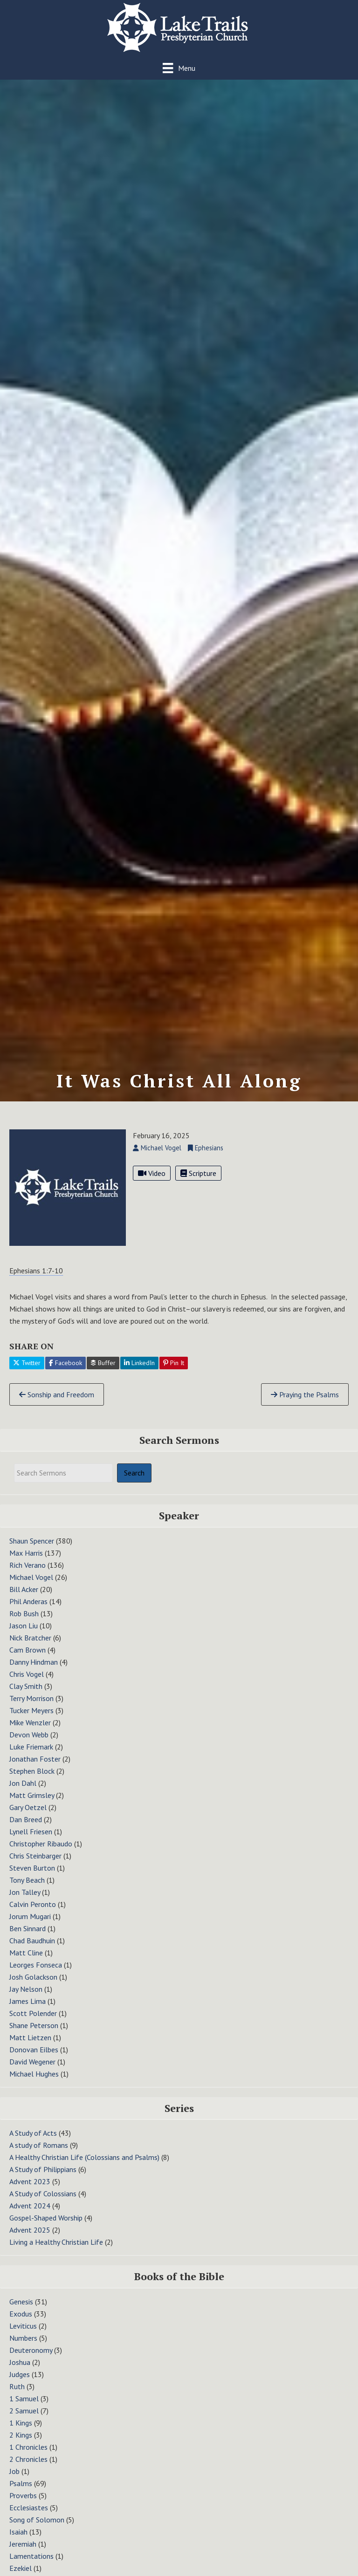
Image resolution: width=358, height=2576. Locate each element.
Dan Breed (25, 1828)
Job (14, 2480)
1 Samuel (24, 2407)
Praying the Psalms (305, 1403)
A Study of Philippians (42, 2178)
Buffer (103, 1371)
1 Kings (20, 2431)
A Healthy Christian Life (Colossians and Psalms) (84, 2166)
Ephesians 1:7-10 (36, 1279)
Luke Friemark (31, 1755)
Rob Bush (24, 1622)
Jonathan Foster (35, 1767)
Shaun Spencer (31, 1549)
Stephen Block (32, 1779)
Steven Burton (32, 1876)
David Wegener (32, 2070)
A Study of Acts (33, 2142)
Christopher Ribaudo (40, 1852)
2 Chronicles (28, 2468)
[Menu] (178, 68)
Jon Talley (24, 1901)
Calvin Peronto (32, 1913)
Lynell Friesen (30, 1840)
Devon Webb (28, 1743)
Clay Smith (25, 1695)
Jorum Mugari (30, 1925)
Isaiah (18, 2540)
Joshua (19, 2371)
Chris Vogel (26, 1683)
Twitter (27, 1371)
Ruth (17, 2395)
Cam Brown (27, 1658)
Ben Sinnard (27, 1937)
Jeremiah (22, 2552)
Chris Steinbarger (35, 1864)
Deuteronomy (30, 2359)
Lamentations (31, 2564)
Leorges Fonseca (35, 1973)
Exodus (20, 2322)
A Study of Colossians (42, 2202)
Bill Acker (23, 1598)
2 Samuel (24, 2419)
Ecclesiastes (28, 2516)
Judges (19, 2383)
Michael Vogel (31, 1586)
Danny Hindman (33, 1670)
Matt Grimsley (31, 1804)
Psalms (20, 2492)
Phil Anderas (28, 1610)
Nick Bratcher (30, 1646)
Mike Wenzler (30, 1731)
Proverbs (23, 2504)
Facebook (65, 1371)
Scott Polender (33, 2022)
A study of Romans (38, 2154)
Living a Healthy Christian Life (56, 2251)
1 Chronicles (28, 2455)
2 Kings (20, 2443)
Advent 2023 (29, 2190)
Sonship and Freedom (56, 1403)
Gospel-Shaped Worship (46, 2227)
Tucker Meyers (31, 1719)
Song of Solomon (36, 2528)
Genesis (21, 2310)
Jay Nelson (25, 1997)
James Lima (27, 2010)
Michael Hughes (34, 2082)
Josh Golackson (33, 1985)
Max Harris (26, 1561)
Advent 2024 (29, 2215)
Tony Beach (27, 1888)
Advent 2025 (29, 2239)
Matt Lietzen (30, 2046)
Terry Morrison (31, 1707)
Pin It (173, 1371)
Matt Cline (26, 1961)
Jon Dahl (22, 1792)
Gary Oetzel (28, 1816)
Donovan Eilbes (33, 2058)
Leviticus (23, 2334)
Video (151, 1182)
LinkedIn (139, 1371)
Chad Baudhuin (32, 1949)
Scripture (198, 1182)
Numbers (23, 2346)
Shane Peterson (33, 2034)
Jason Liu (23, 1634)
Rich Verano (27, 1573)
